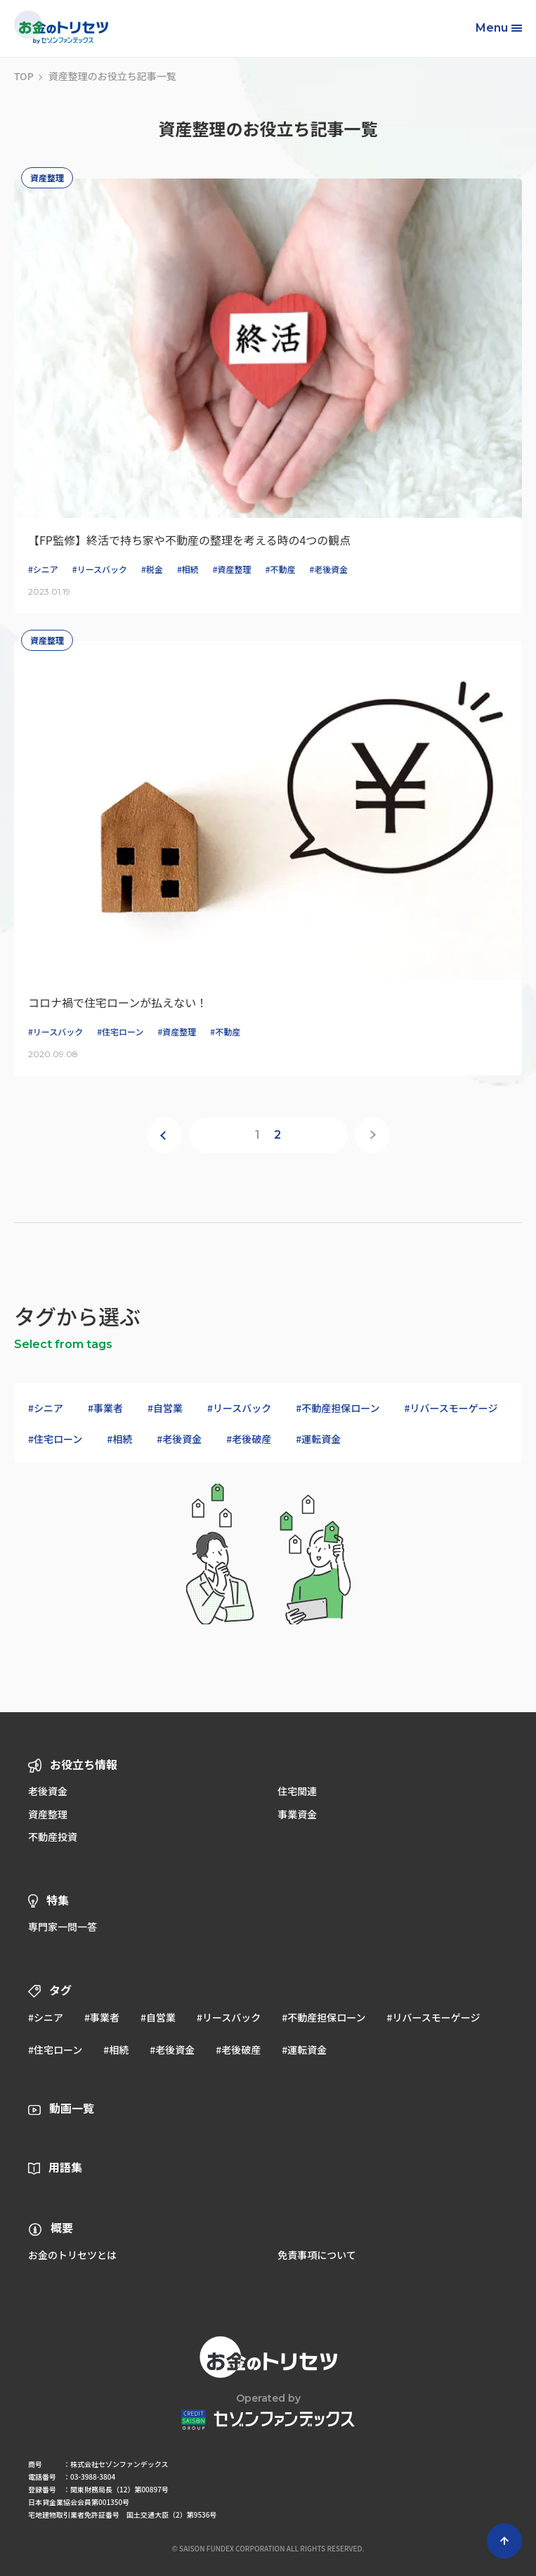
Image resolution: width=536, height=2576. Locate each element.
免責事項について (316, 2255)
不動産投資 (52, 1837)
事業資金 (297, 1814)
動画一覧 (71, 2107)
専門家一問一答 (62, 1927)
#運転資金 (318, 1439)
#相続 (119, 1439)
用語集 (65, 2166)
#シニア (45, 1408)
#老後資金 (179, 1439)
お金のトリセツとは (72, 2255)
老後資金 (47, 1791)
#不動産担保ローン (337, 1408)
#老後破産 (248, 1439)
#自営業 (165, 1408)
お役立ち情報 (83, 1764)
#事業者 (105, 1408)
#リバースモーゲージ (451, 1408)
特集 (57, 1899)
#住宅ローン (55, 1439)
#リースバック (239, 1408)
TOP (24, 76)
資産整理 (47, 1814)
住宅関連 (297, 1791)
